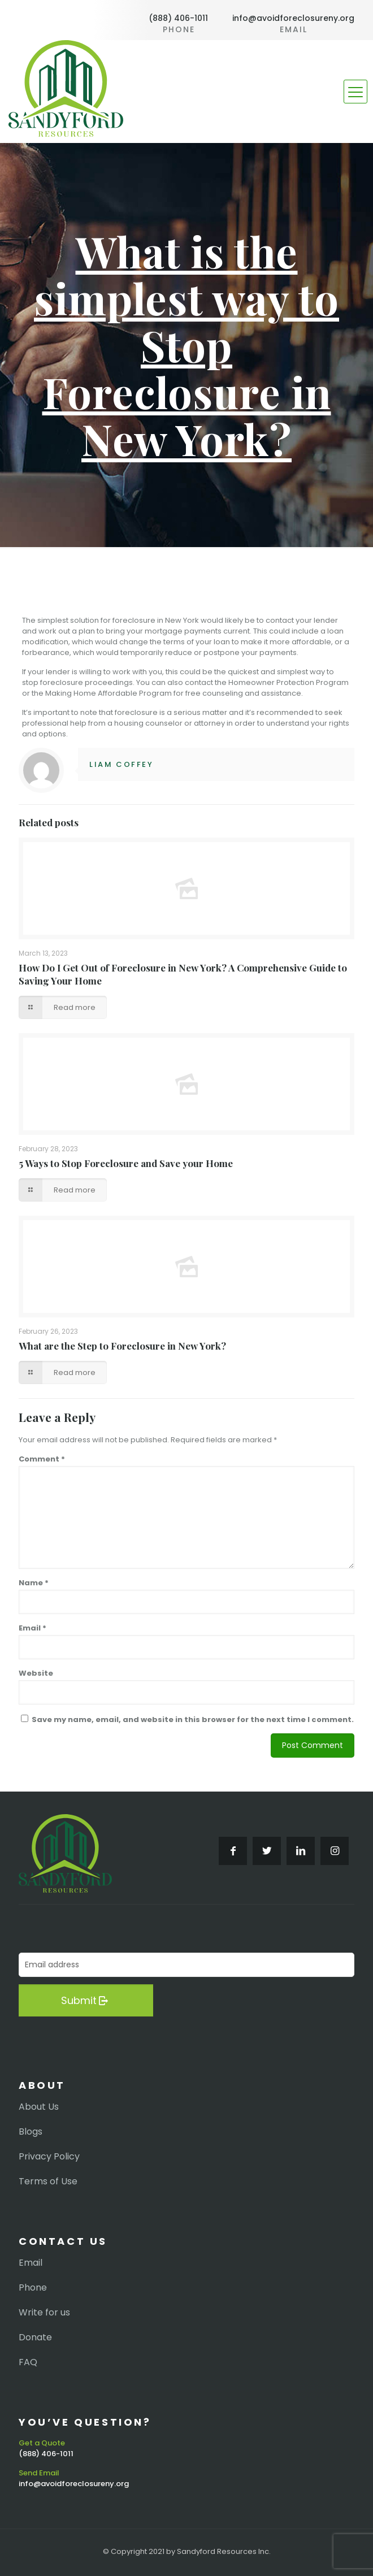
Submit (86, 2000)
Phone (33, 2288)
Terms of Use (48, 2181)
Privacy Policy (49, 2156)
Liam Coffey (121, 764)
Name (34, 1582)
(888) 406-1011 (178, 18)
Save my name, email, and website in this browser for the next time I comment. (193, 1719)
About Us (39, 2107)
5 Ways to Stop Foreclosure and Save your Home (126, 1163)
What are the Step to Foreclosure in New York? (122, 1345)
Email (32, 1628)
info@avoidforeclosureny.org (293, 18)
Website (36, 1673)
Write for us (44, 2312)
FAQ (28, 2362)
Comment (42, 1459)
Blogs (30, 2132)
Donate (35, 2337)
